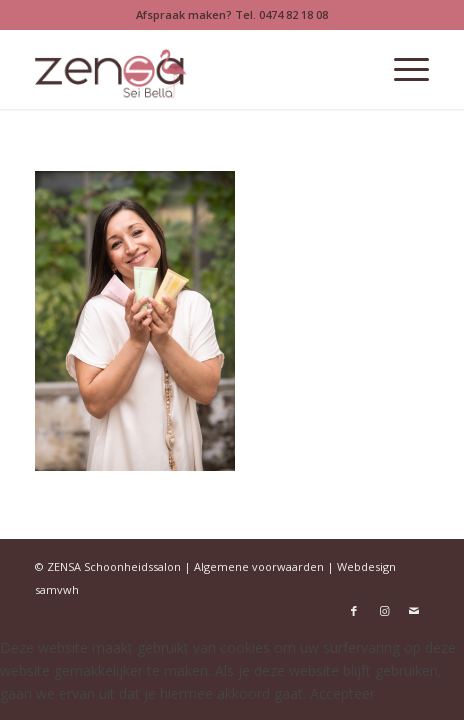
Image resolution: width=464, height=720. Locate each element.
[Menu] (401, 69)
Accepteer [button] (342, 693)
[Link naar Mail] (414, 611)
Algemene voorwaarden (259, 566)
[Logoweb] (193, 69)
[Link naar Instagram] (384, 611)
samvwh (57, 589)
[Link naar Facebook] (354, 611)
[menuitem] (401, 69)
